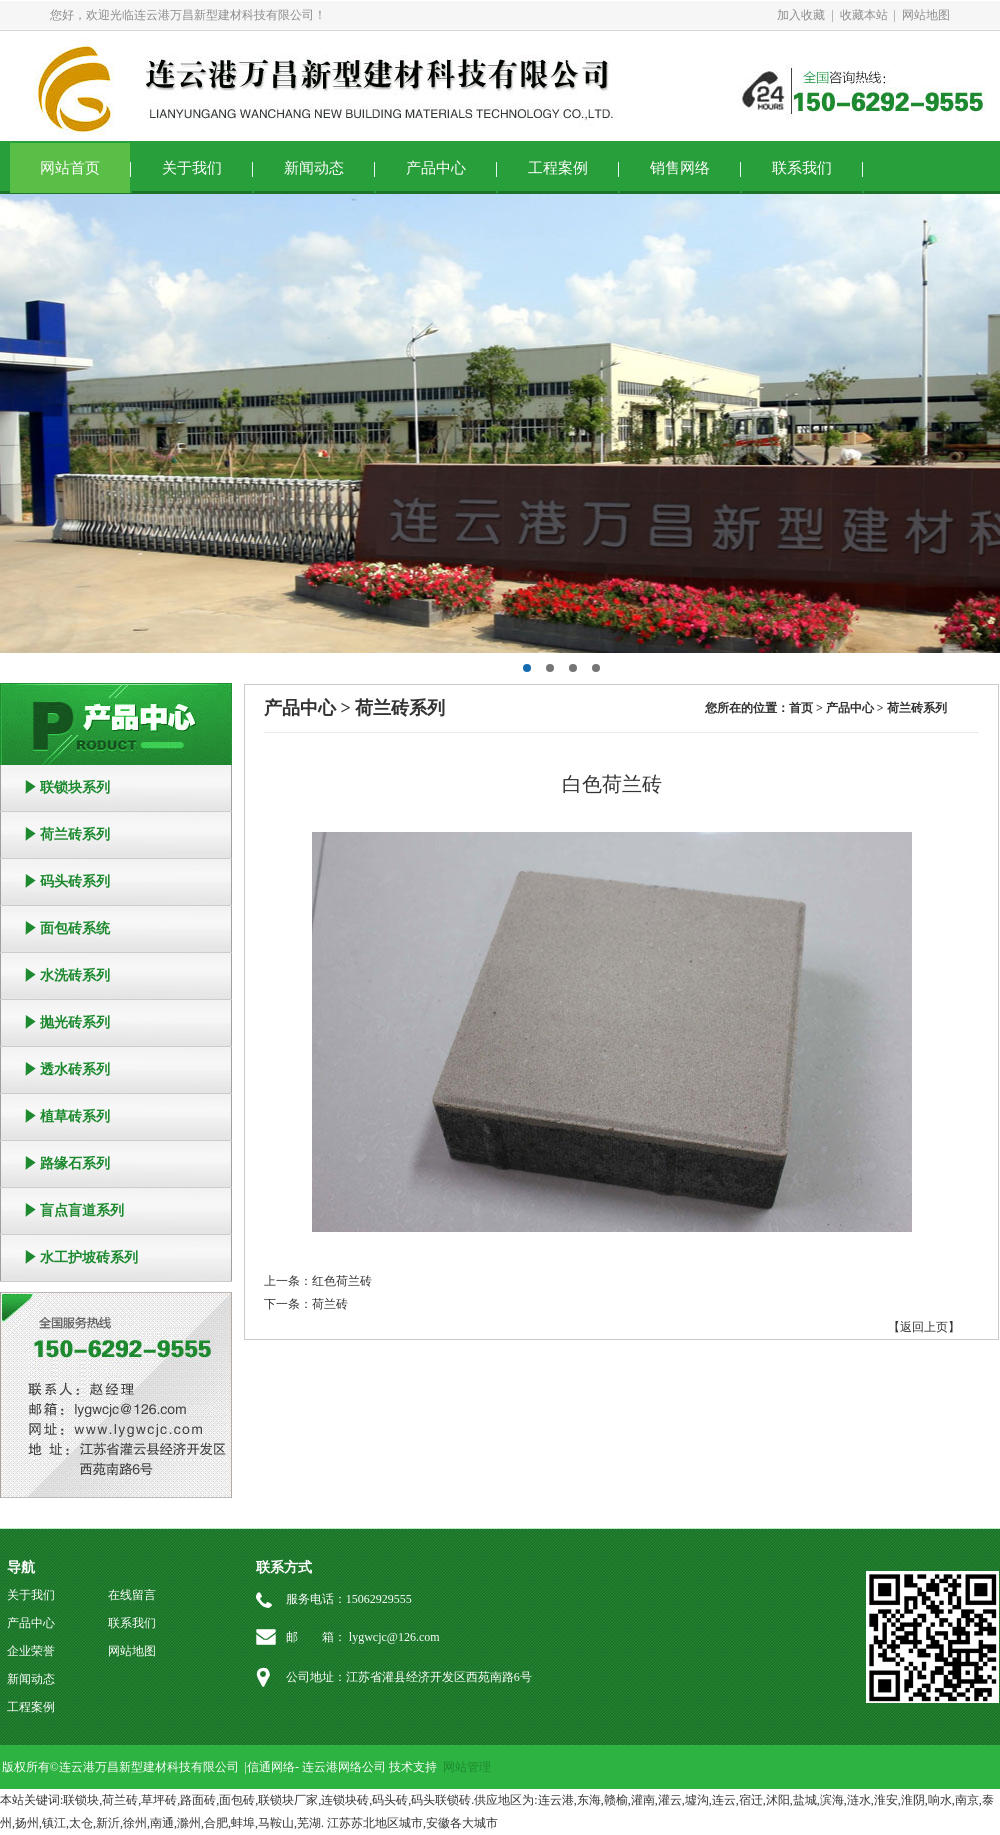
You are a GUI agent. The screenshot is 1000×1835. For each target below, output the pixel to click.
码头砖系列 (75, 881)
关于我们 (192, 168)
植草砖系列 (75, 1116)
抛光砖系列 (75, 1022)
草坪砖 (159, 1800)
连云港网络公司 (344, 1767)
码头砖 (390, 1800)
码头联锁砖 (441, 1800)
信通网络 (271, 1767)
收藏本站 (864, 15)
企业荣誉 (31, 1651)
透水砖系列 (75, 1069)
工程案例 (558, 168)
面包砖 (237, 1800)
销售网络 (680, 168)
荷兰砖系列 (75, 834)
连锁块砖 (345, 1800)
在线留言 (132, 1595)
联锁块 (81, 1800)
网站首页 (70, 168)
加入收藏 (801, 15)
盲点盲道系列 (82, 1210)
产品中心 (436, 168)
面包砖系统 (75, 928)
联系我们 (802, 168)
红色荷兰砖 (342, 1281)
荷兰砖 (330, 1304)
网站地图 (926, 15)
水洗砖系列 (75, 975)
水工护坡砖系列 (89, 1257)
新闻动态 (314, 168)
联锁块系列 (75, 787)
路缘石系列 (75, 1163)
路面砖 (198, 1800)
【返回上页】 (924, 1327)
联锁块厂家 (288, 1800)
